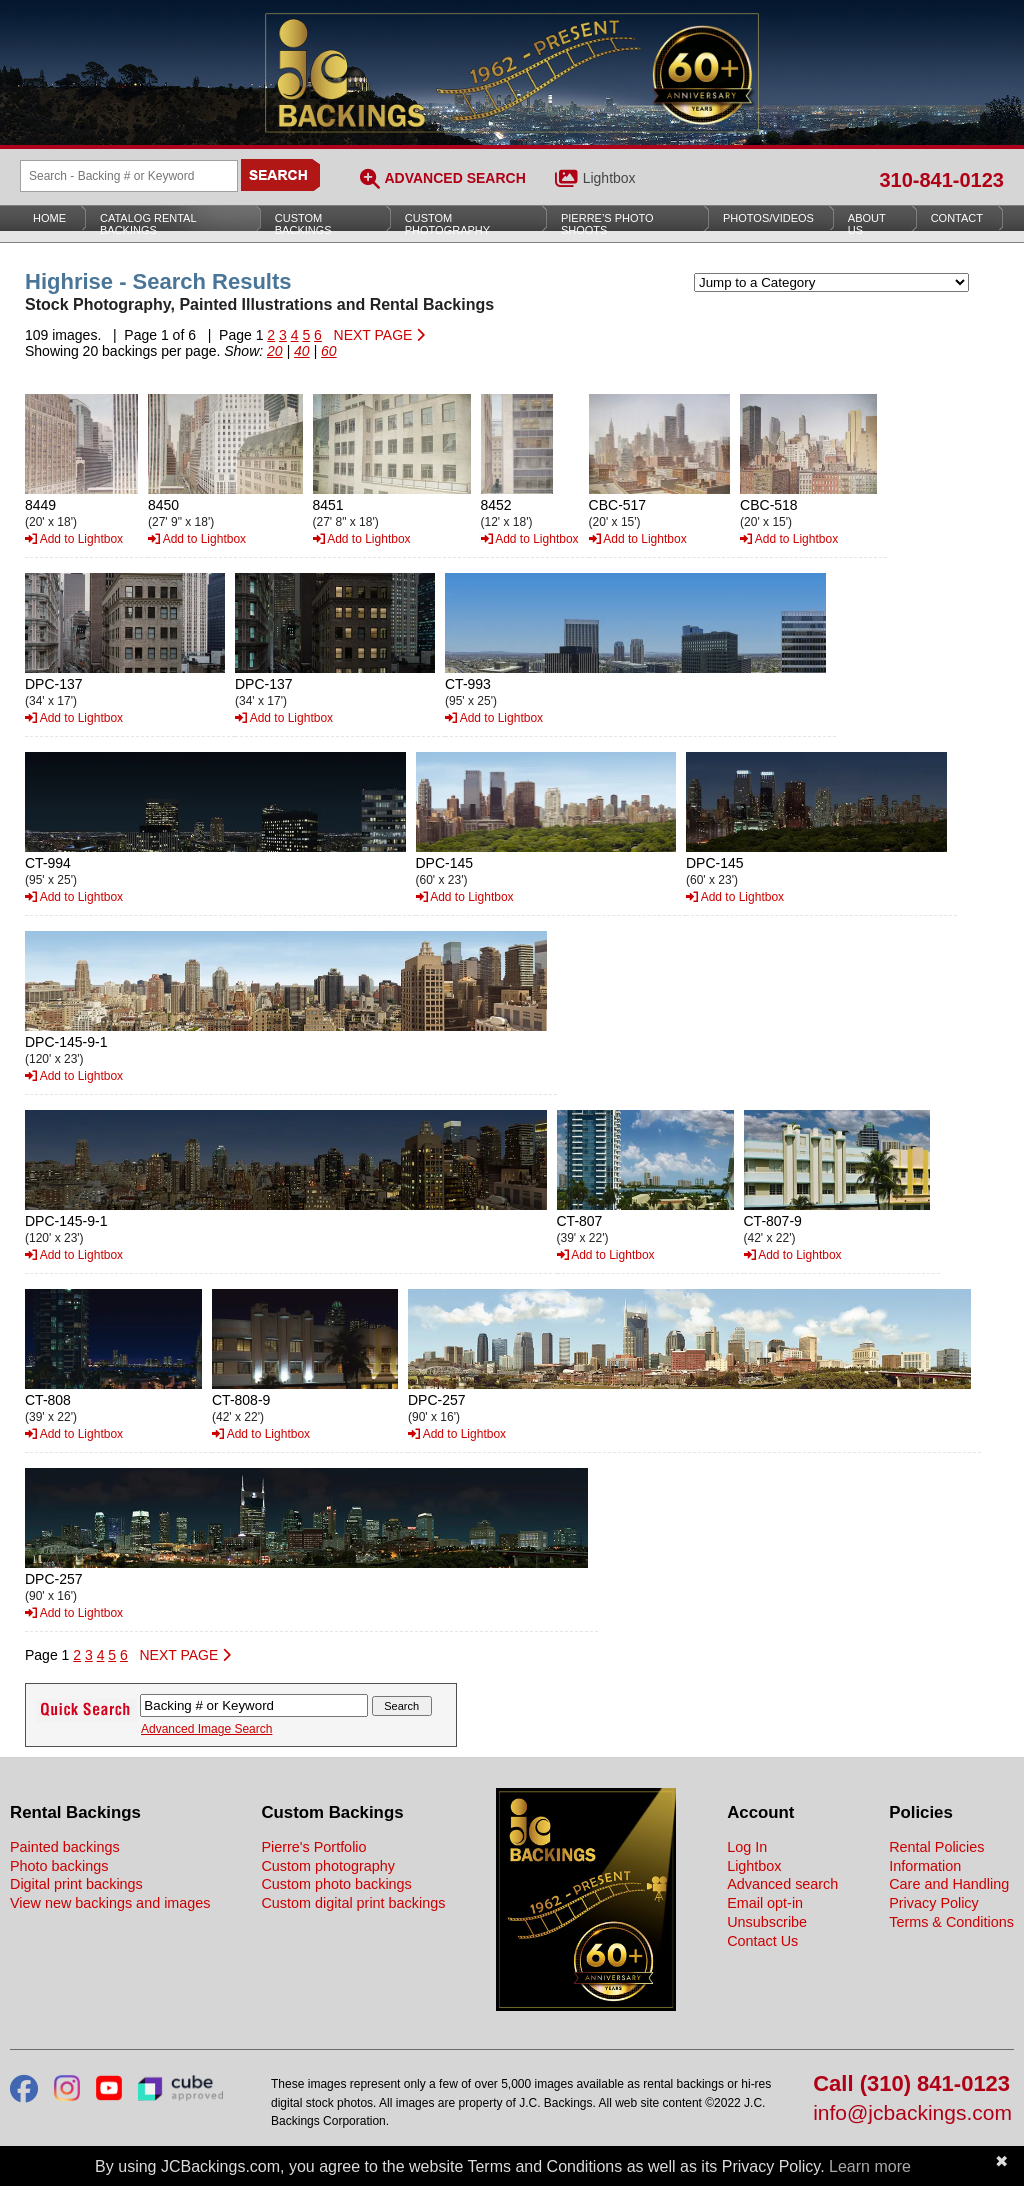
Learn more (870, 2166)
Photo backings (59, 1866)
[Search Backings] (129, 176)
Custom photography (328, 1866)
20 (275, 351)
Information (925, 1866)
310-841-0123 (941, 180)
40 (302, 351)
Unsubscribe (767, 1922)
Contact (957, 218)
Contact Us (762, 1941)
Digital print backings (76, 1884)
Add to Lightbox (74, 539)
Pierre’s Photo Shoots (607, 224)
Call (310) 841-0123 (911, 2084)
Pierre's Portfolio (313, 1847)
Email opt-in (765, 1903)
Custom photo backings (336, 1884)
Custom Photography (447, 224)
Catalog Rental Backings (148, 224)
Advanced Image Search (206, 1729)
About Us (867, 224)
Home (49, 218)
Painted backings (65, 1847)
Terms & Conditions (951, 1922)
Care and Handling (949, 1884)
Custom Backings (303, 224)
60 (329, 351)
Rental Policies (936, 1847)
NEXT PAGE (380, 335)
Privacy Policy (934, 1903)
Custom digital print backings (353, 1903)
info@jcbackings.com (912, 2113)
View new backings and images (110, 1903)
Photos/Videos (768, 218)
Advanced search (782, 1884)
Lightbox (609, 178)
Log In (747, 1847)
